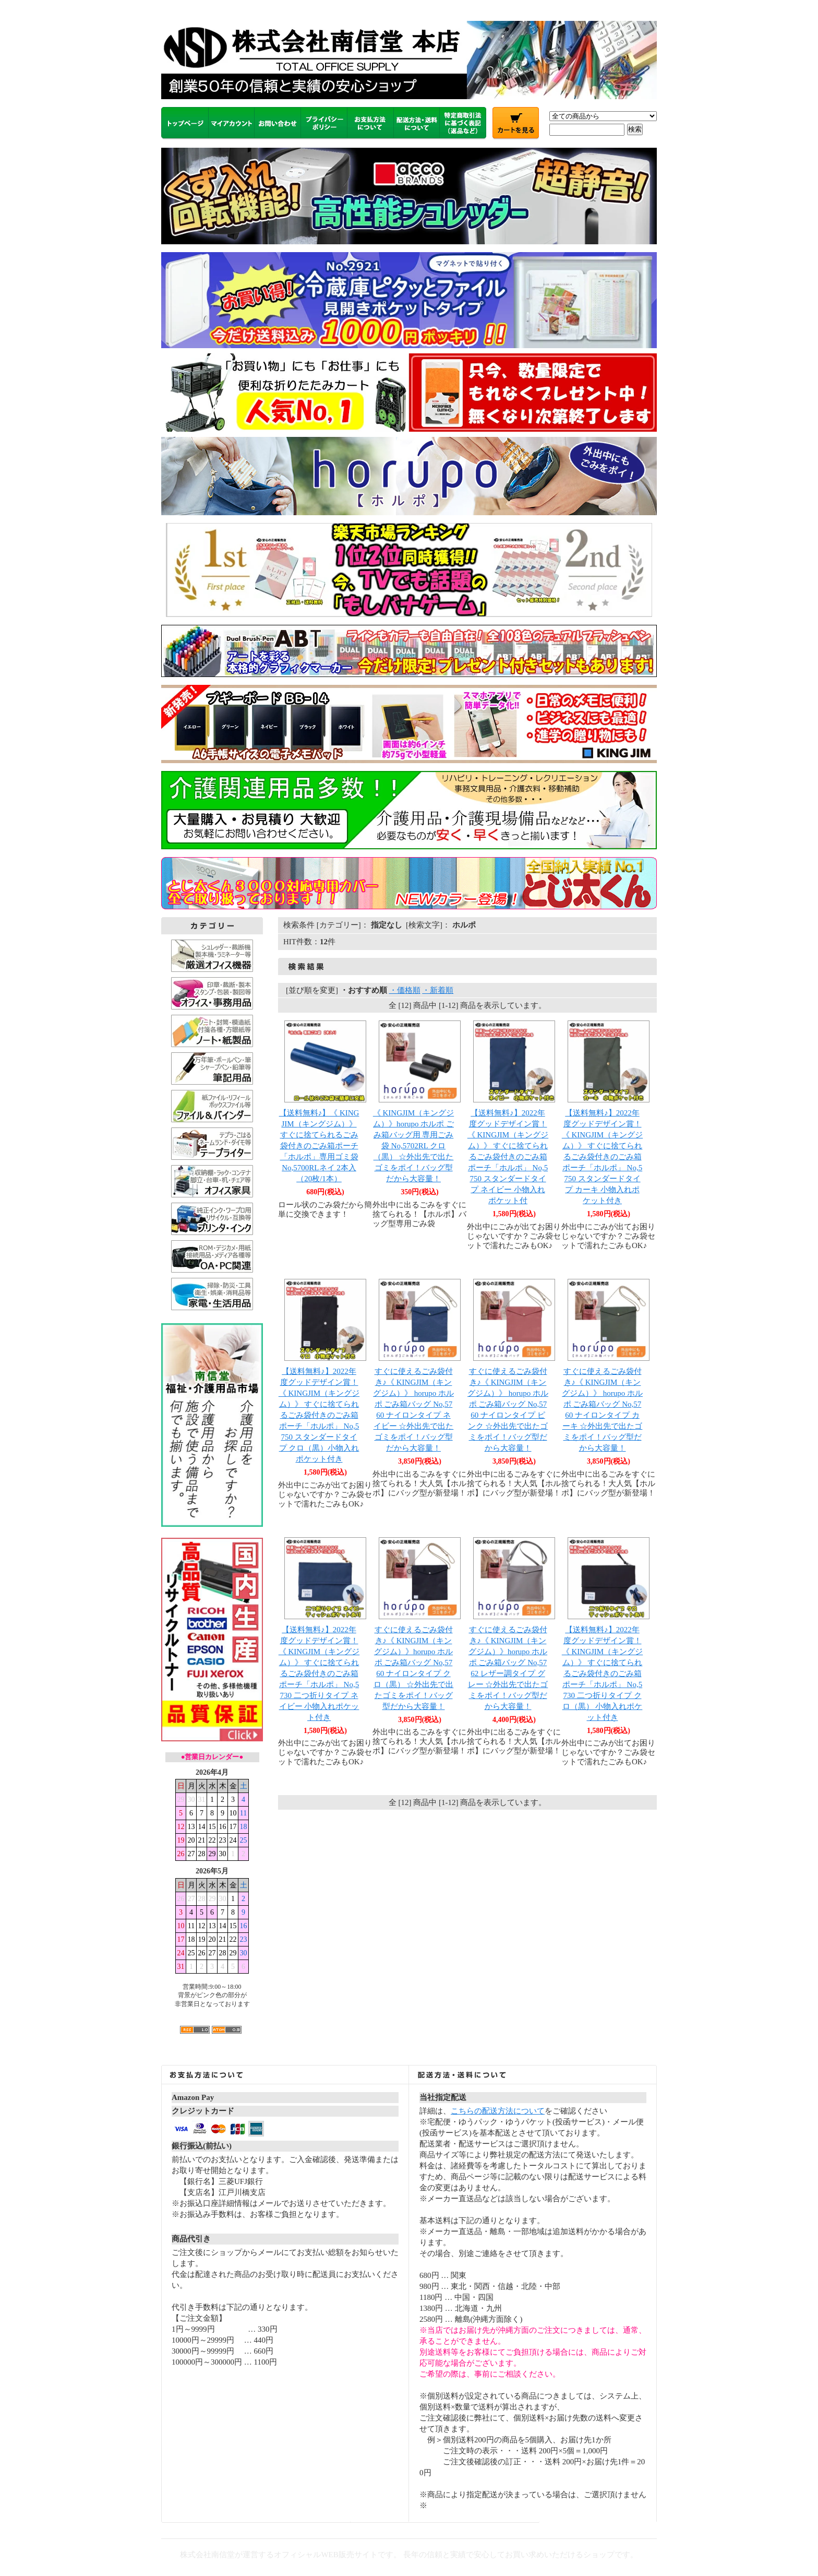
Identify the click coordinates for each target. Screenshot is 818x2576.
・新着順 (437, 990)
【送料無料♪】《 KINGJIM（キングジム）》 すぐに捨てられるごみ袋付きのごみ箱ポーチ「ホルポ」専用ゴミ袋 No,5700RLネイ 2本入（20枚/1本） (319, 1146)
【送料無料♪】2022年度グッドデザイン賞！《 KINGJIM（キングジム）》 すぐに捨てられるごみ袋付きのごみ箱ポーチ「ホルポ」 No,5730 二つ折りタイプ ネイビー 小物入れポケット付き (319, 1673)
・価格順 (404, 990)
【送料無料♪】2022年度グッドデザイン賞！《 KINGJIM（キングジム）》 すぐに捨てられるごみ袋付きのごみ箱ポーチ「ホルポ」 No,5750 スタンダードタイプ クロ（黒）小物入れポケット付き (319, 1415)
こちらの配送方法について (498, 2111)
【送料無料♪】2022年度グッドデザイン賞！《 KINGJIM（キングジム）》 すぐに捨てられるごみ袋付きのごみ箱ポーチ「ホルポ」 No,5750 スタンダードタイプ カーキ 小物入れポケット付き (602, 1157)
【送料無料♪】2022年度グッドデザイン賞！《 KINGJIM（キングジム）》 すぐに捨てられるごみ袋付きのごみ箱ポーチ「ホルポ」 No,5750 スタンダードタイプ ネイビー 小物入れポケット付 (507, 1157)
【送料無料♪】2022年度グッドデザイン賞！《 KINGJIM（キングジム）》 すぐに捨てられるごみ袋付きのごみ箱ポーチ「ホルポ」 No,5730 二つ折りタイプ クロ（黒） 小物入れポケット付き (602, 1673)
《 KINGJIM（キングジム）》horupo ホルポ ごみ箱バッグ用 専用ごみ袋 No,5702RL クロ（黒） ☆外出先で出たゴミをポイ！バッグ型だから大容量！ (413, 1146)
